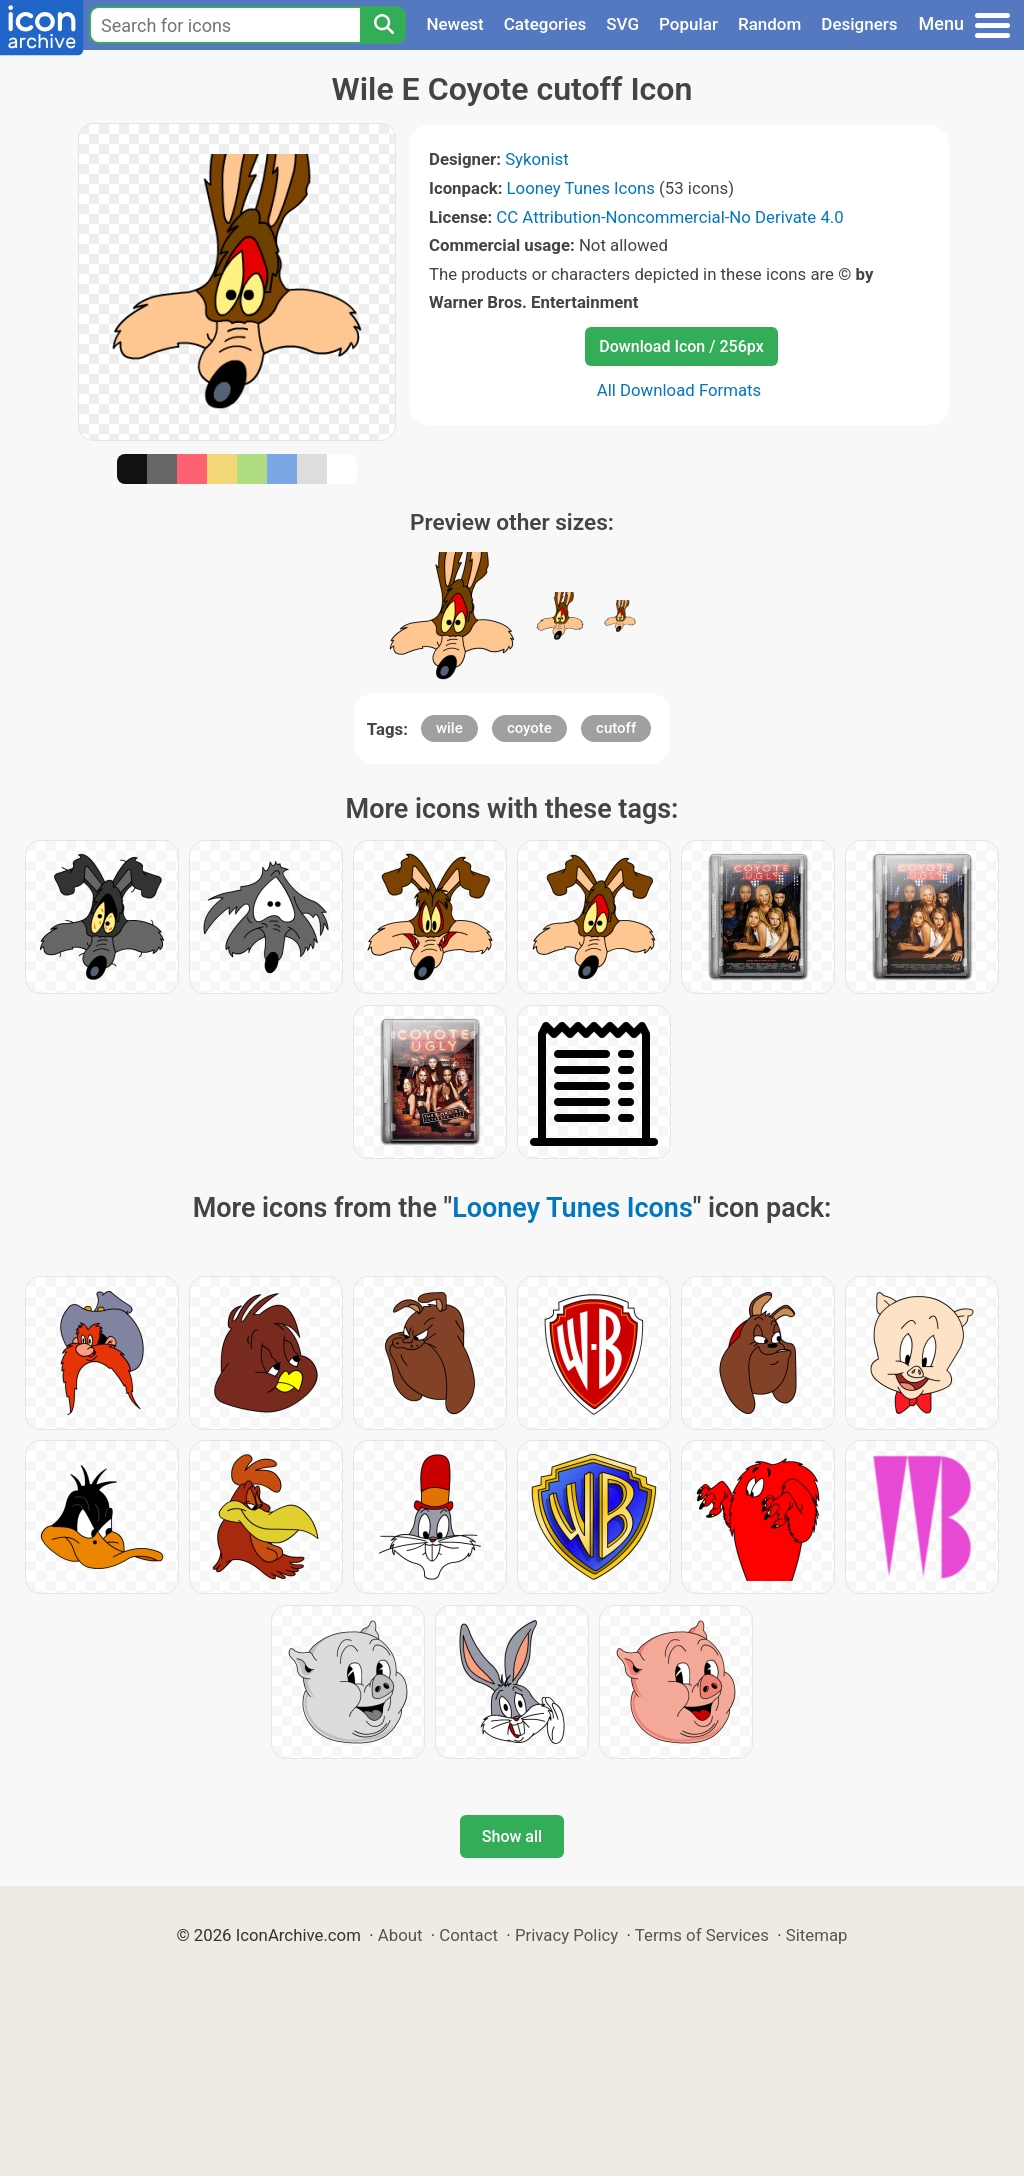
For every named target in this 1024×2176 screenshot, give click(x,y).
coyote (529, 728)
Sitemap (817, 1935)
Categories (545, 24)
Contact (468, 1935)
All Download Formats (679, 390)
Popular (688, 24)
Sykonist (536, 159)
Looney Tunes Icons (581, 188)
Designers (859, 24)
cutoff (616, 728)
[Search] (383, 25)
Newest (454, 24)
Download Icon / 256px (681, 346)
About (400, 1935)
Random (769, 24)
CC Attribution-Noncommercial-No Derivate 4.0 (669, 217)
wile (449, 728)
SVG (622, 24)
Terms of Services (702, 1935)
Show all (512, 1836)
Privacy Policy (566, 1935)
